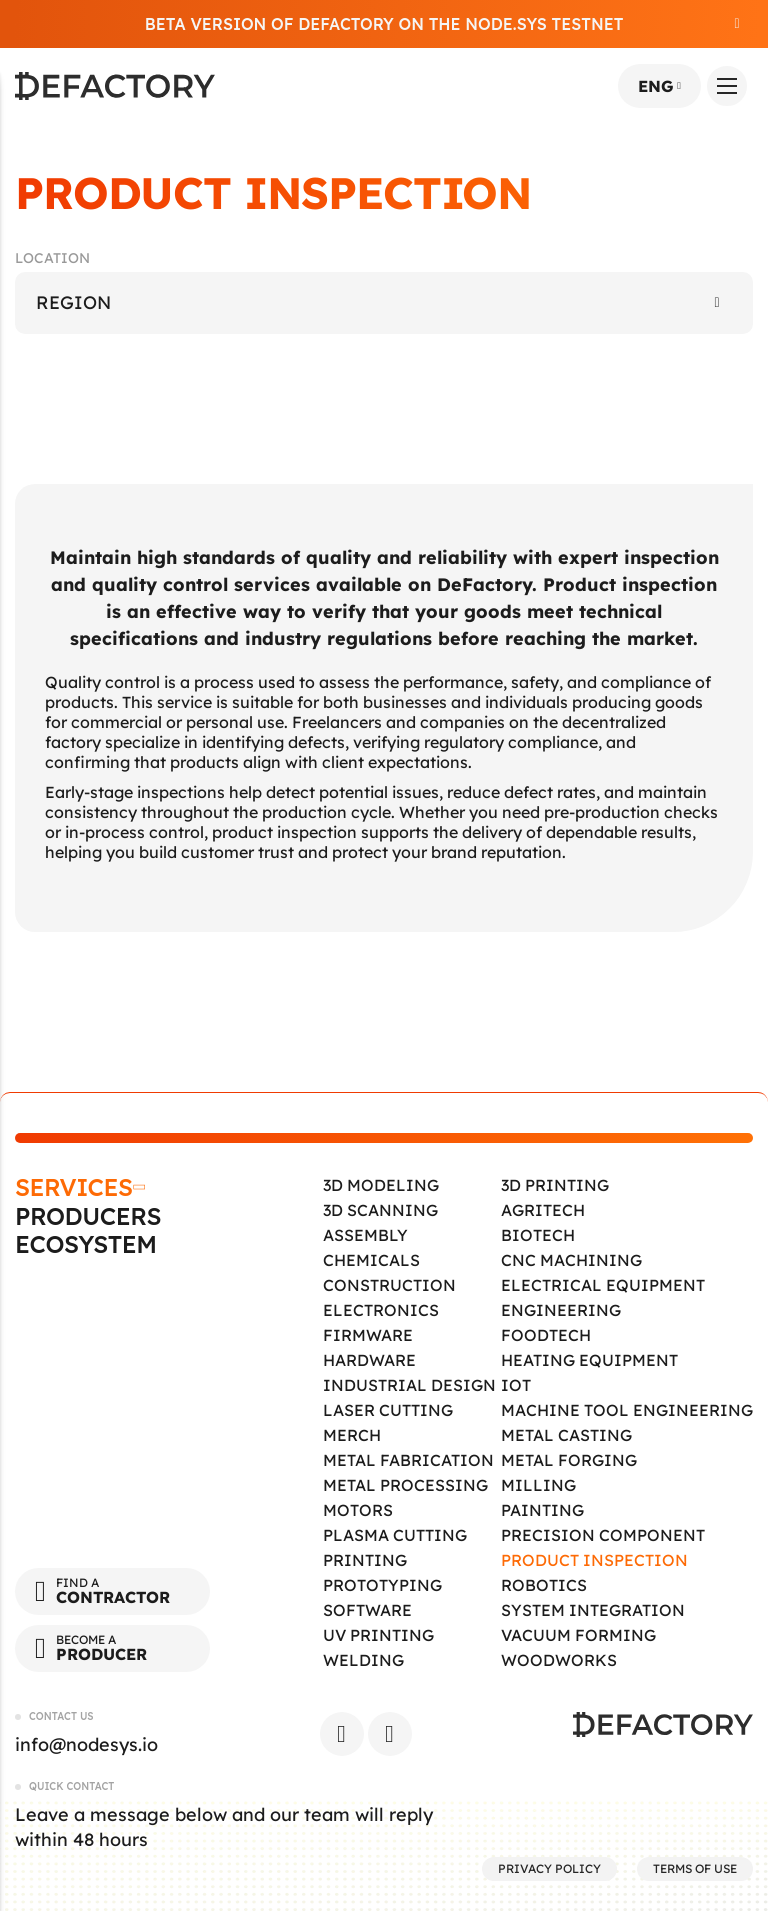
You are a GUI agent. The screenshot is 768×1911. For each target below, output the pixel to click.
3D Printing (555, 1185)
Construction (389, 1285)
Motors (358, 1510)
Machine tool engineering (627, 1410)
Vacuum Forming (578, 1635)
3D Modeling (381, 1185)
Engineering (561, 1310)
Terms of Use (695, 1868)
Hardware (369, 1360)
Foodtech (546, 1335)
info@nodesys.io (86, 1744)
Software (367, 1610)
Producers (88, 1216)
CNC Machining (571, 1260)
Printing (365, 1560)
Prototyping (382, 1585)
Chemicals (371, 1260)
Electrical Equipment (603, 1285)
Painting (542, 1510)
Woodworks (559, 1660)
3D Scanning (380, 1210)
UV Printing (378, 1635)
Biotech (538, 1235)
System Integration (593, 1610)
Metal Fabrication (408, 1460)
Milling (538, 1485)
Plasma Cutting (395, 1535)
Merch (352, 1435)
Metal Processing (405, 1485)
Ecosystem (86, 1244)
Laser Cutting (388, 1410)
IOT (516, 1385)
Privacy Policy (549, 1868)
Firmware (368, 1335)
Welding (363, 1660)
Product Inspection (594, 1560)
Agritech (543, 1210)
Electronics (381, 1310)
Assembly (365, 1235)
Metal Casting (566, 1435)
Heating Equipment (589, 1360)
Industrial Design (409, 1385)
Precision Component (603, 1535)
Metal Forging (569, 1460)
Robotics (544, 1585)
